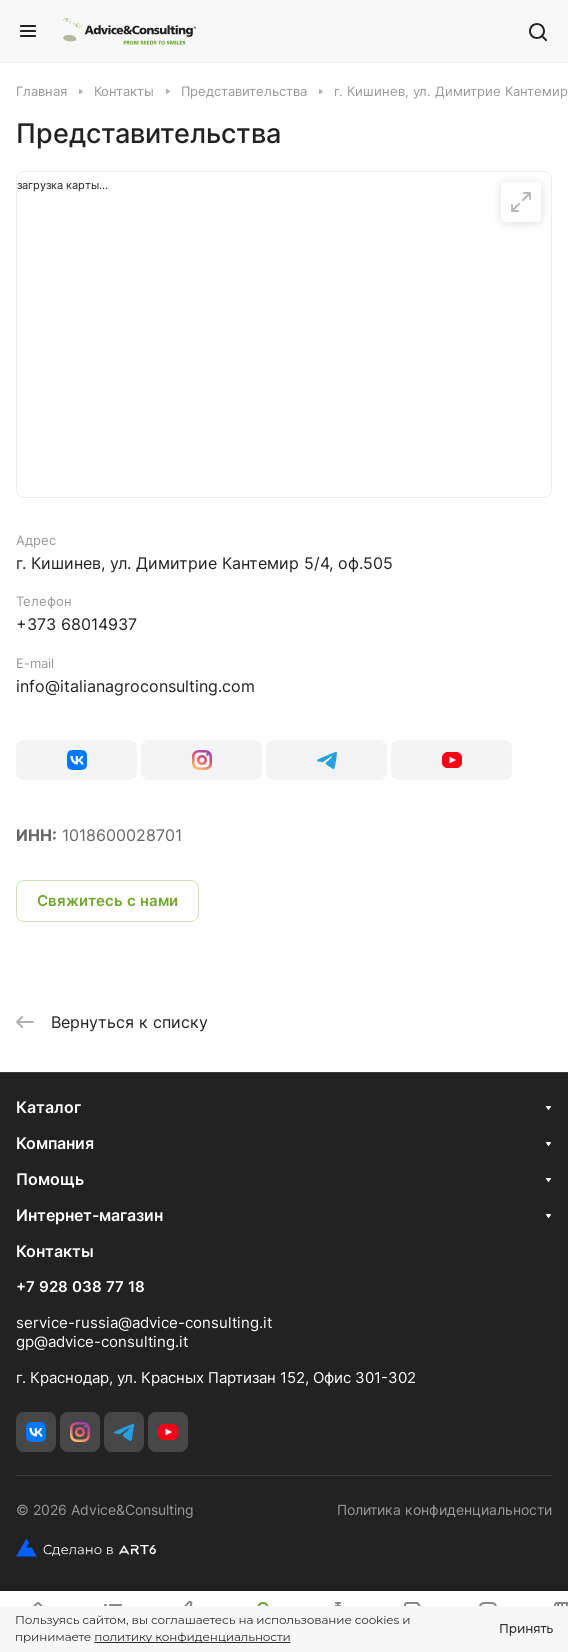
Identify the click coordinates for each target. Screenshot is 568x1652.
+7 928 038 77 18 (80, 1287)
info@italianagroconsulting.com (135, 686)
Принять (526, 1628)
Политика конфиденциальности (444, 1509)
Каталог (48, 1107)
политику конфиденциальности (192, 1636)
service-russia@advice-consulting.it (144, 1322)
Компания (55, 1143)
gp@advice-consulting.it (102, 1341)
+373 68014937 (76, 624)
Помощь (50, 1179)
